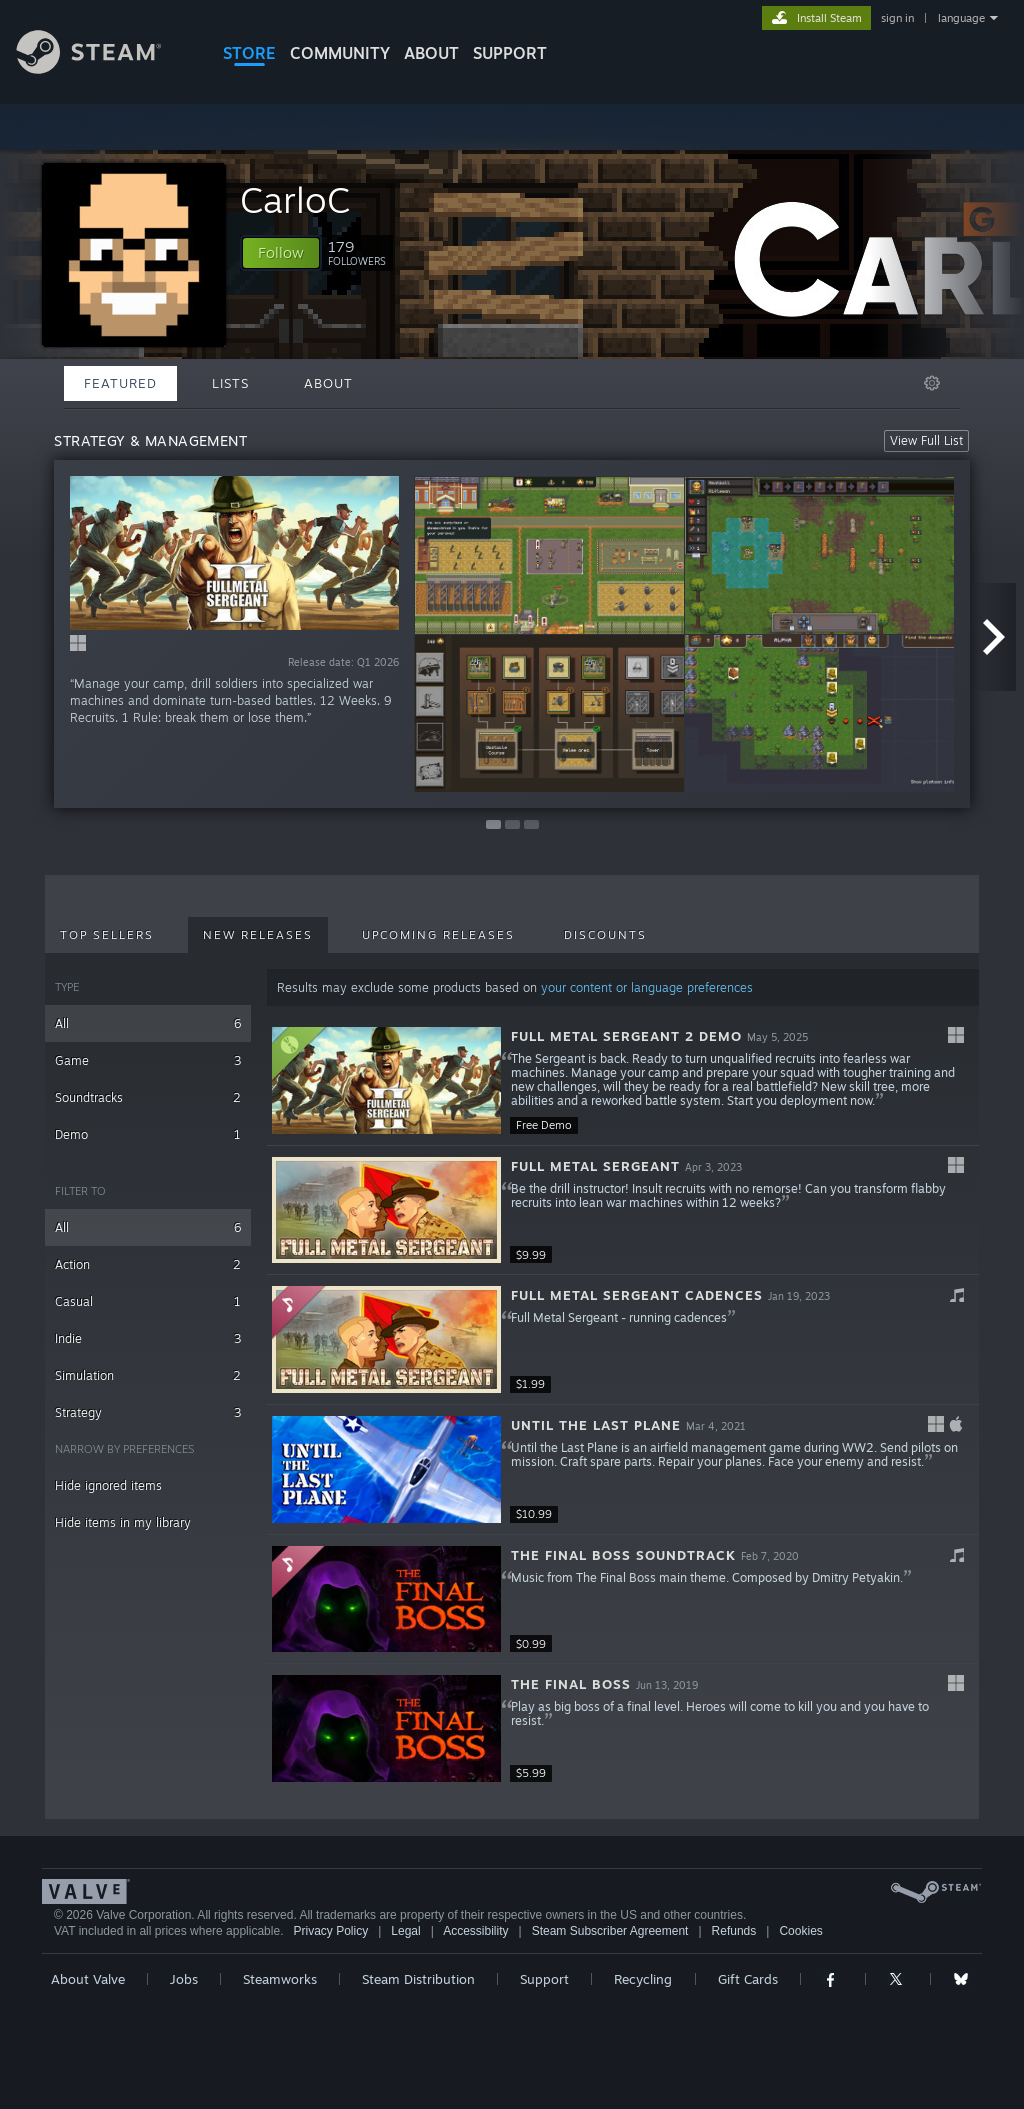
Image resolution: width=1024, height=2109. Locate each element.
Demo (148, 1134)
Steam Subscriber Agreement (610, 1931)
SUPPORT (510, 53)
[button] (281, 253)
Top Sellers (107, 935)
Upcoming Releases (438, 935)
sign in (897, 18)
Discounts (605, 935)
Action (148, 1264)
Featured (120, 383)
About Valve (88, 1979)
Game (148, 1060)
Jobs (184, 1979)
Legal (405, 1931)
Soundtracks (148, 1097)
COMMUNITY (340, 53)
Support (544, 1979)
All (148, 1023)
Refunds (734, 1931)
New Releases (258, 935)
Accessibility (475, 1931)
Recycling (643, 1979)
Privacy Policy (330, 1931)
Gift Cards (748, 1979)
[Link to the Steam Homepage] (104, 68)
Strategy (148, 1412)
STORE (249, 53)
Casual (148, 1301)
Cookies (800, 1931)
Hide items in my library (123, 1522)
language (961, 18)
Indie (148, 1338)
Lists (230, 383)
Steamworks (280, 1979)
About (431, 53)
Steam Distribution (418, 1979)
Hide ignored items (108, 1485)
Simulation (148, 1375)
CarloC (295, 199)
